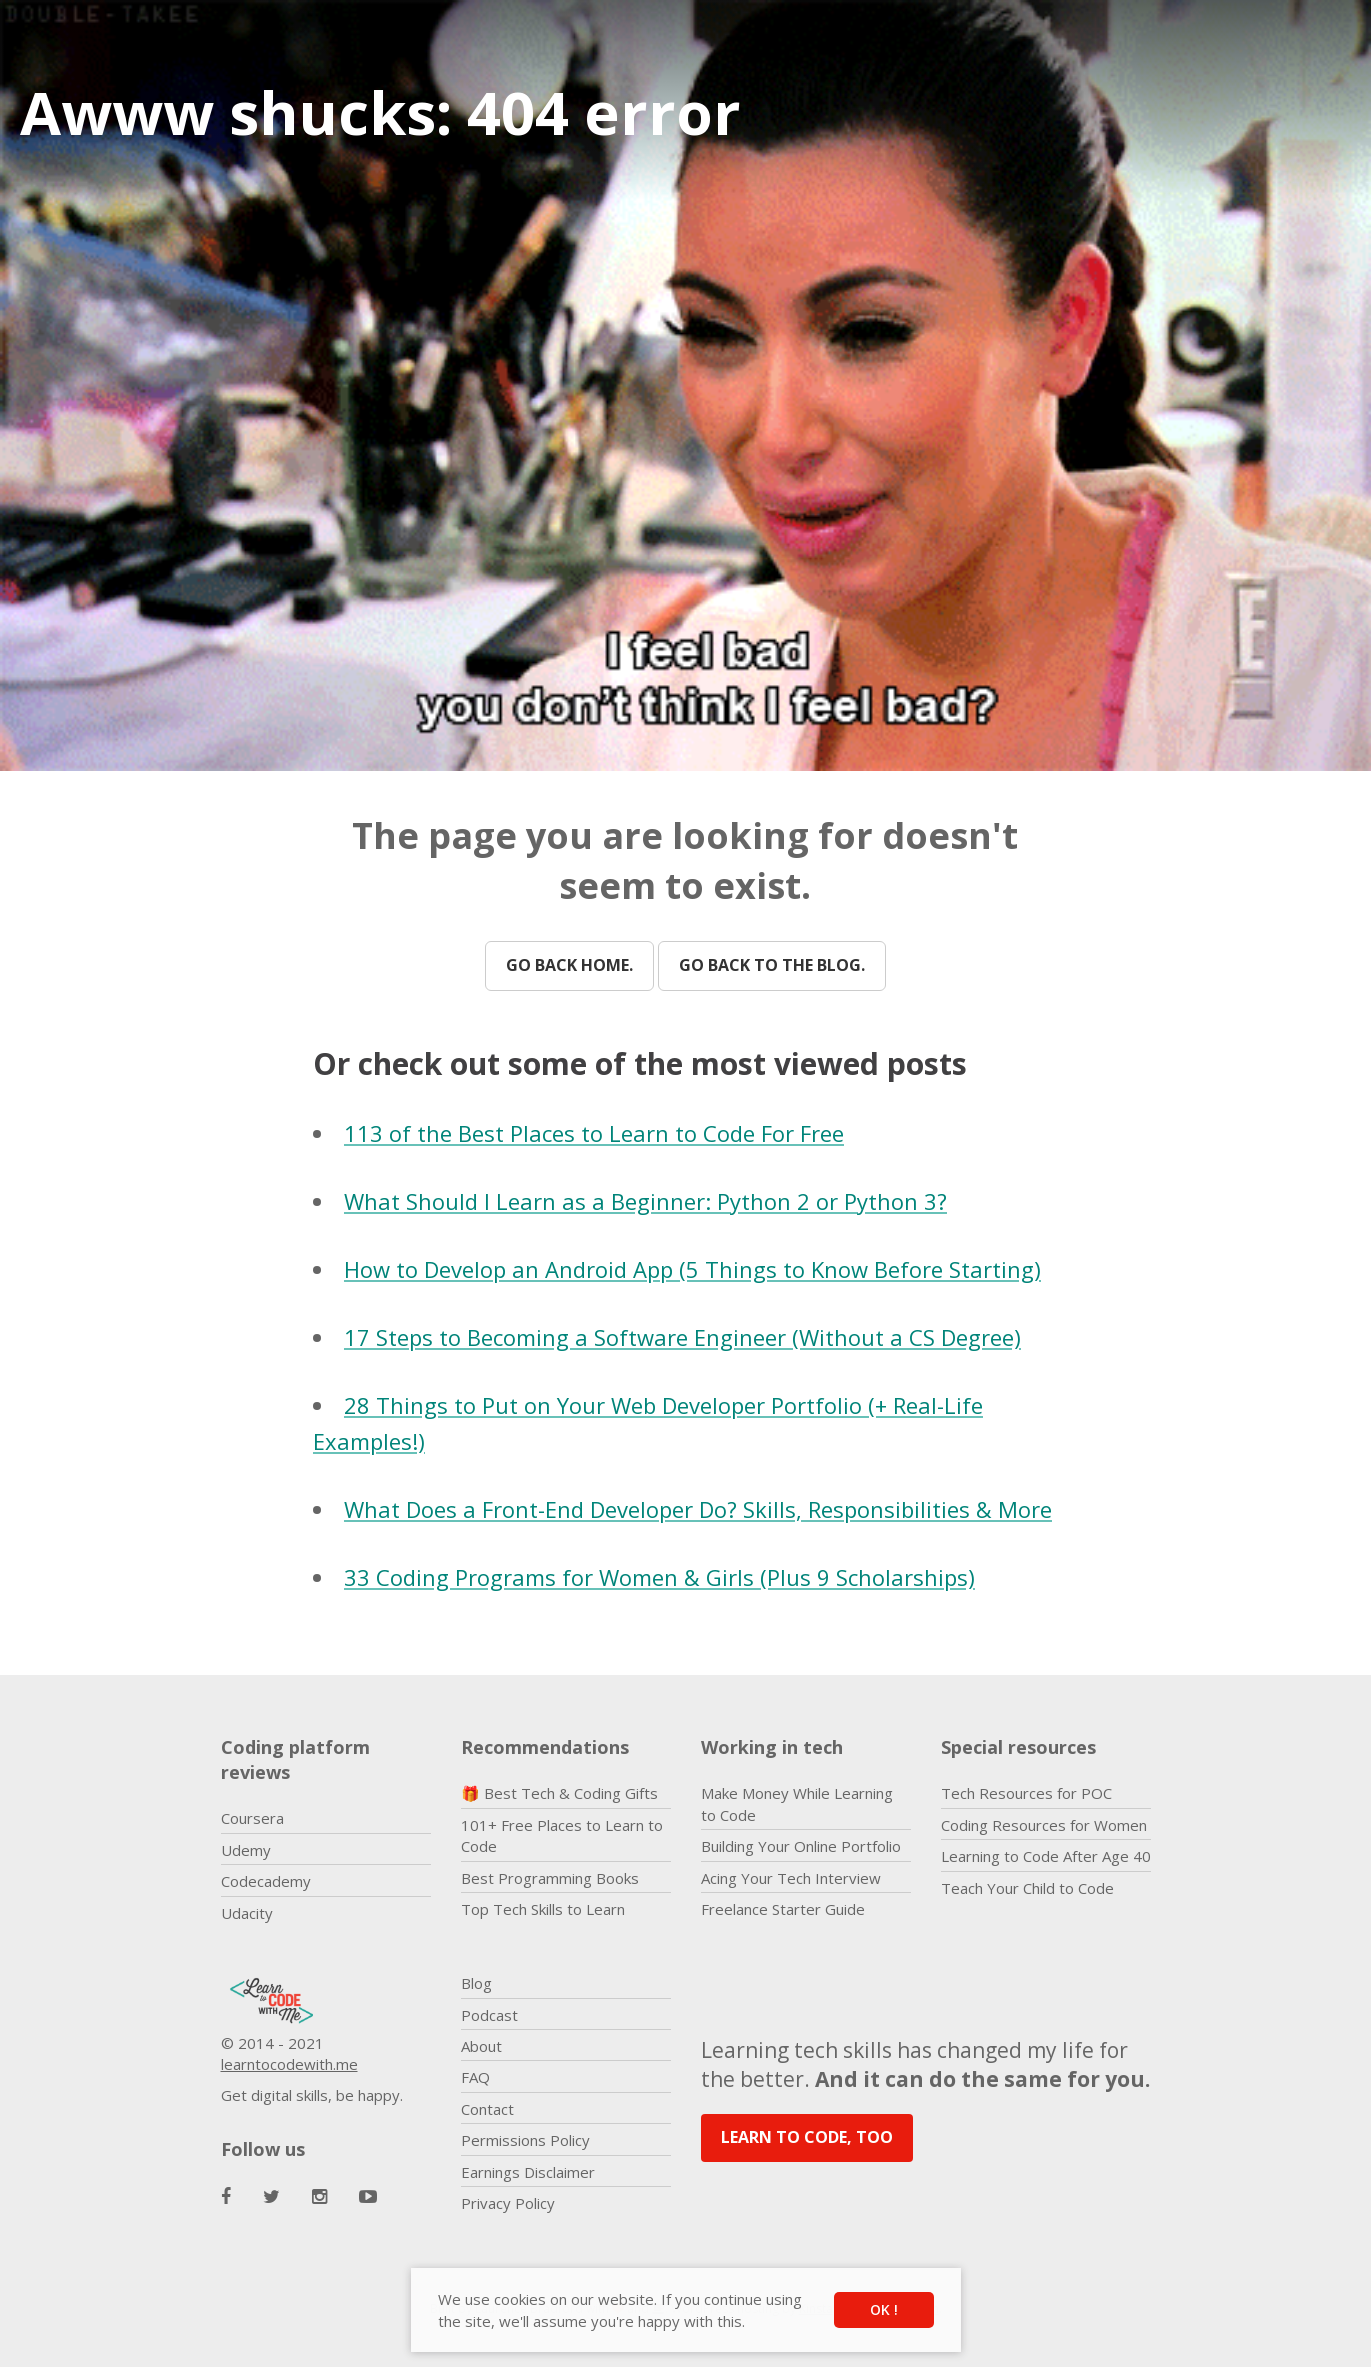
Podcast (489, 2015)
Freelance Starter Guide (783, 1909)
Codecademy (266, 1881)
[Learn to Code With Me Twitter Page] (271, 2197)
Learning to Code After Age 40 (1046, 1856)
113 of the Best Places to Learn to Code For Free (594, 1133)
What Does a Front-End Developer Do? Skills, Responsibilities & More (698, 1509)
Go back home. (569, 965)
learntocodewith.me (289, 2064)
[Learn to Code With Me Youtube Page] (368, 2197)
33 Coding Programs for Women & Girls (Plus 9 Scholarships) (659, 1577)
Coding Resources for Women (1044, 1825)
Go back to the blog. (772, 965)
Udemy (246, 1850)
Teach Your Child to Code (1027, 1888)
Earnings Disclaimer (528, 2172)
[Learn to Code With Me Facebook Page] (226, 2197)
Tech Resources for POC (1026, 1793)
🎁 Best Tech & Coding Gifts (559, 1793)
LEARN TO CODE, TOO (807, 2137)
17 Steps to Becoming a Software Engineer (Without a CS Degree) (682, 1337)
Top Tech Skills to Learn (543, 1909)
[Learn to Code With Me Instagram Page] (319, 2197)
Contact (487, 2109)
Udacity (247, 1913)
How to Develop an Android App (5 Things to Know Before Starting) (692, 1269)
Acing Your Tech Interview (791, 1878)
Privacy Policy (508, 2203)
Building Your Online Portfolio (801, 1846)
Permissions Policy (525, 2140)
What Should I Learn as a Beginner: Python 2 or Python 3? (645, 1201)
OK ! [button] (884, 2309)
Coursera (252, 1818)
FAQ (475, 2077)
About (481, 2046)
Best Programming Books (550, 1878)
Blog (476, 1983)
